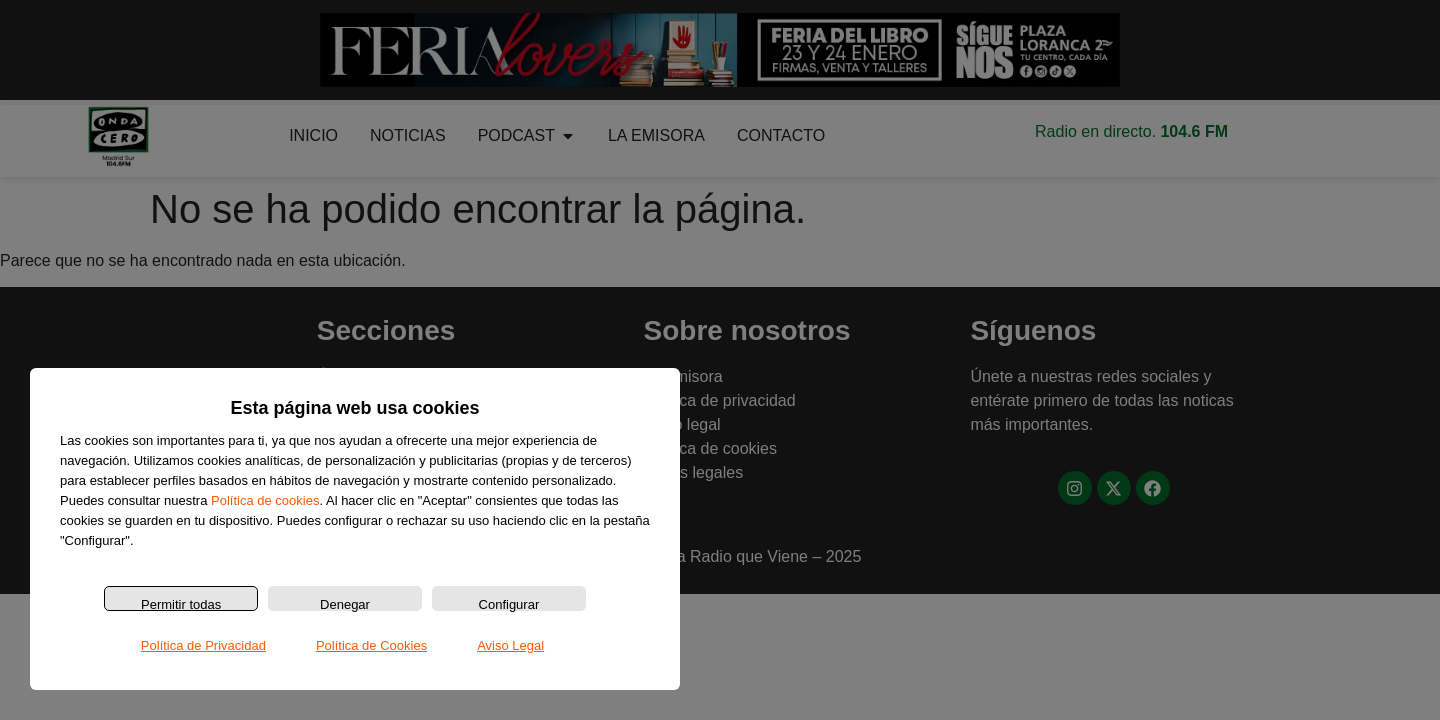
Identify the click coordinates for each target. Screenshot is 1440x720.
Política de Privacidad (203, 645)
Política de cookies (265, 500)
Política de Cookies (371, 645)
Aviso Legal (510, 645)
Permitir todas (181, 604)
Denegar (345, 604)
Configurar (509, 604)
